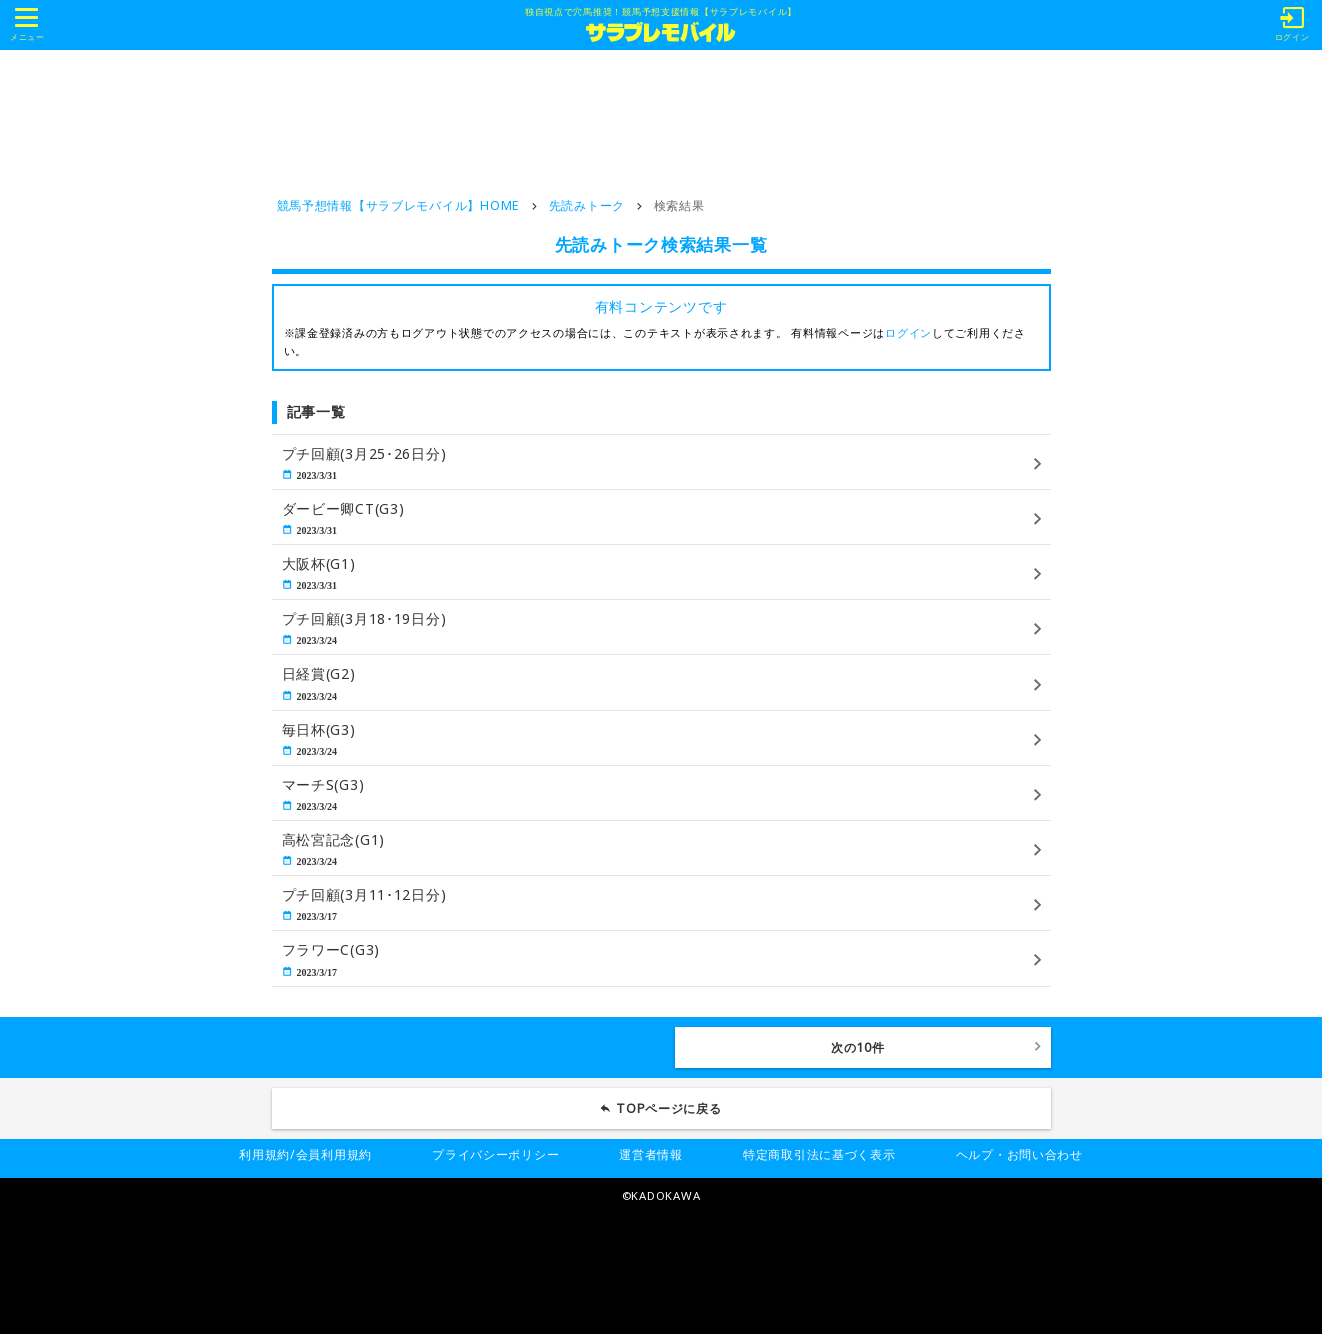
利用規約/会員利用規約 (305, 1154)
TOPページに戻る (669, 1108)
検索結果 (679, 205)
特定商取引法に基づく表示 (819, 1154)
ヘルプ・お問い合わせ (1019, 1154)
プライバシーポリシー (495, 1154)
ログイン (908, 332)
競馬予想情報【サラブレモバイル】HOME (398, 205)
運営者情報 (651, 1154)
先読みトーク (587, 205)
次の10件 (858, 1047)
